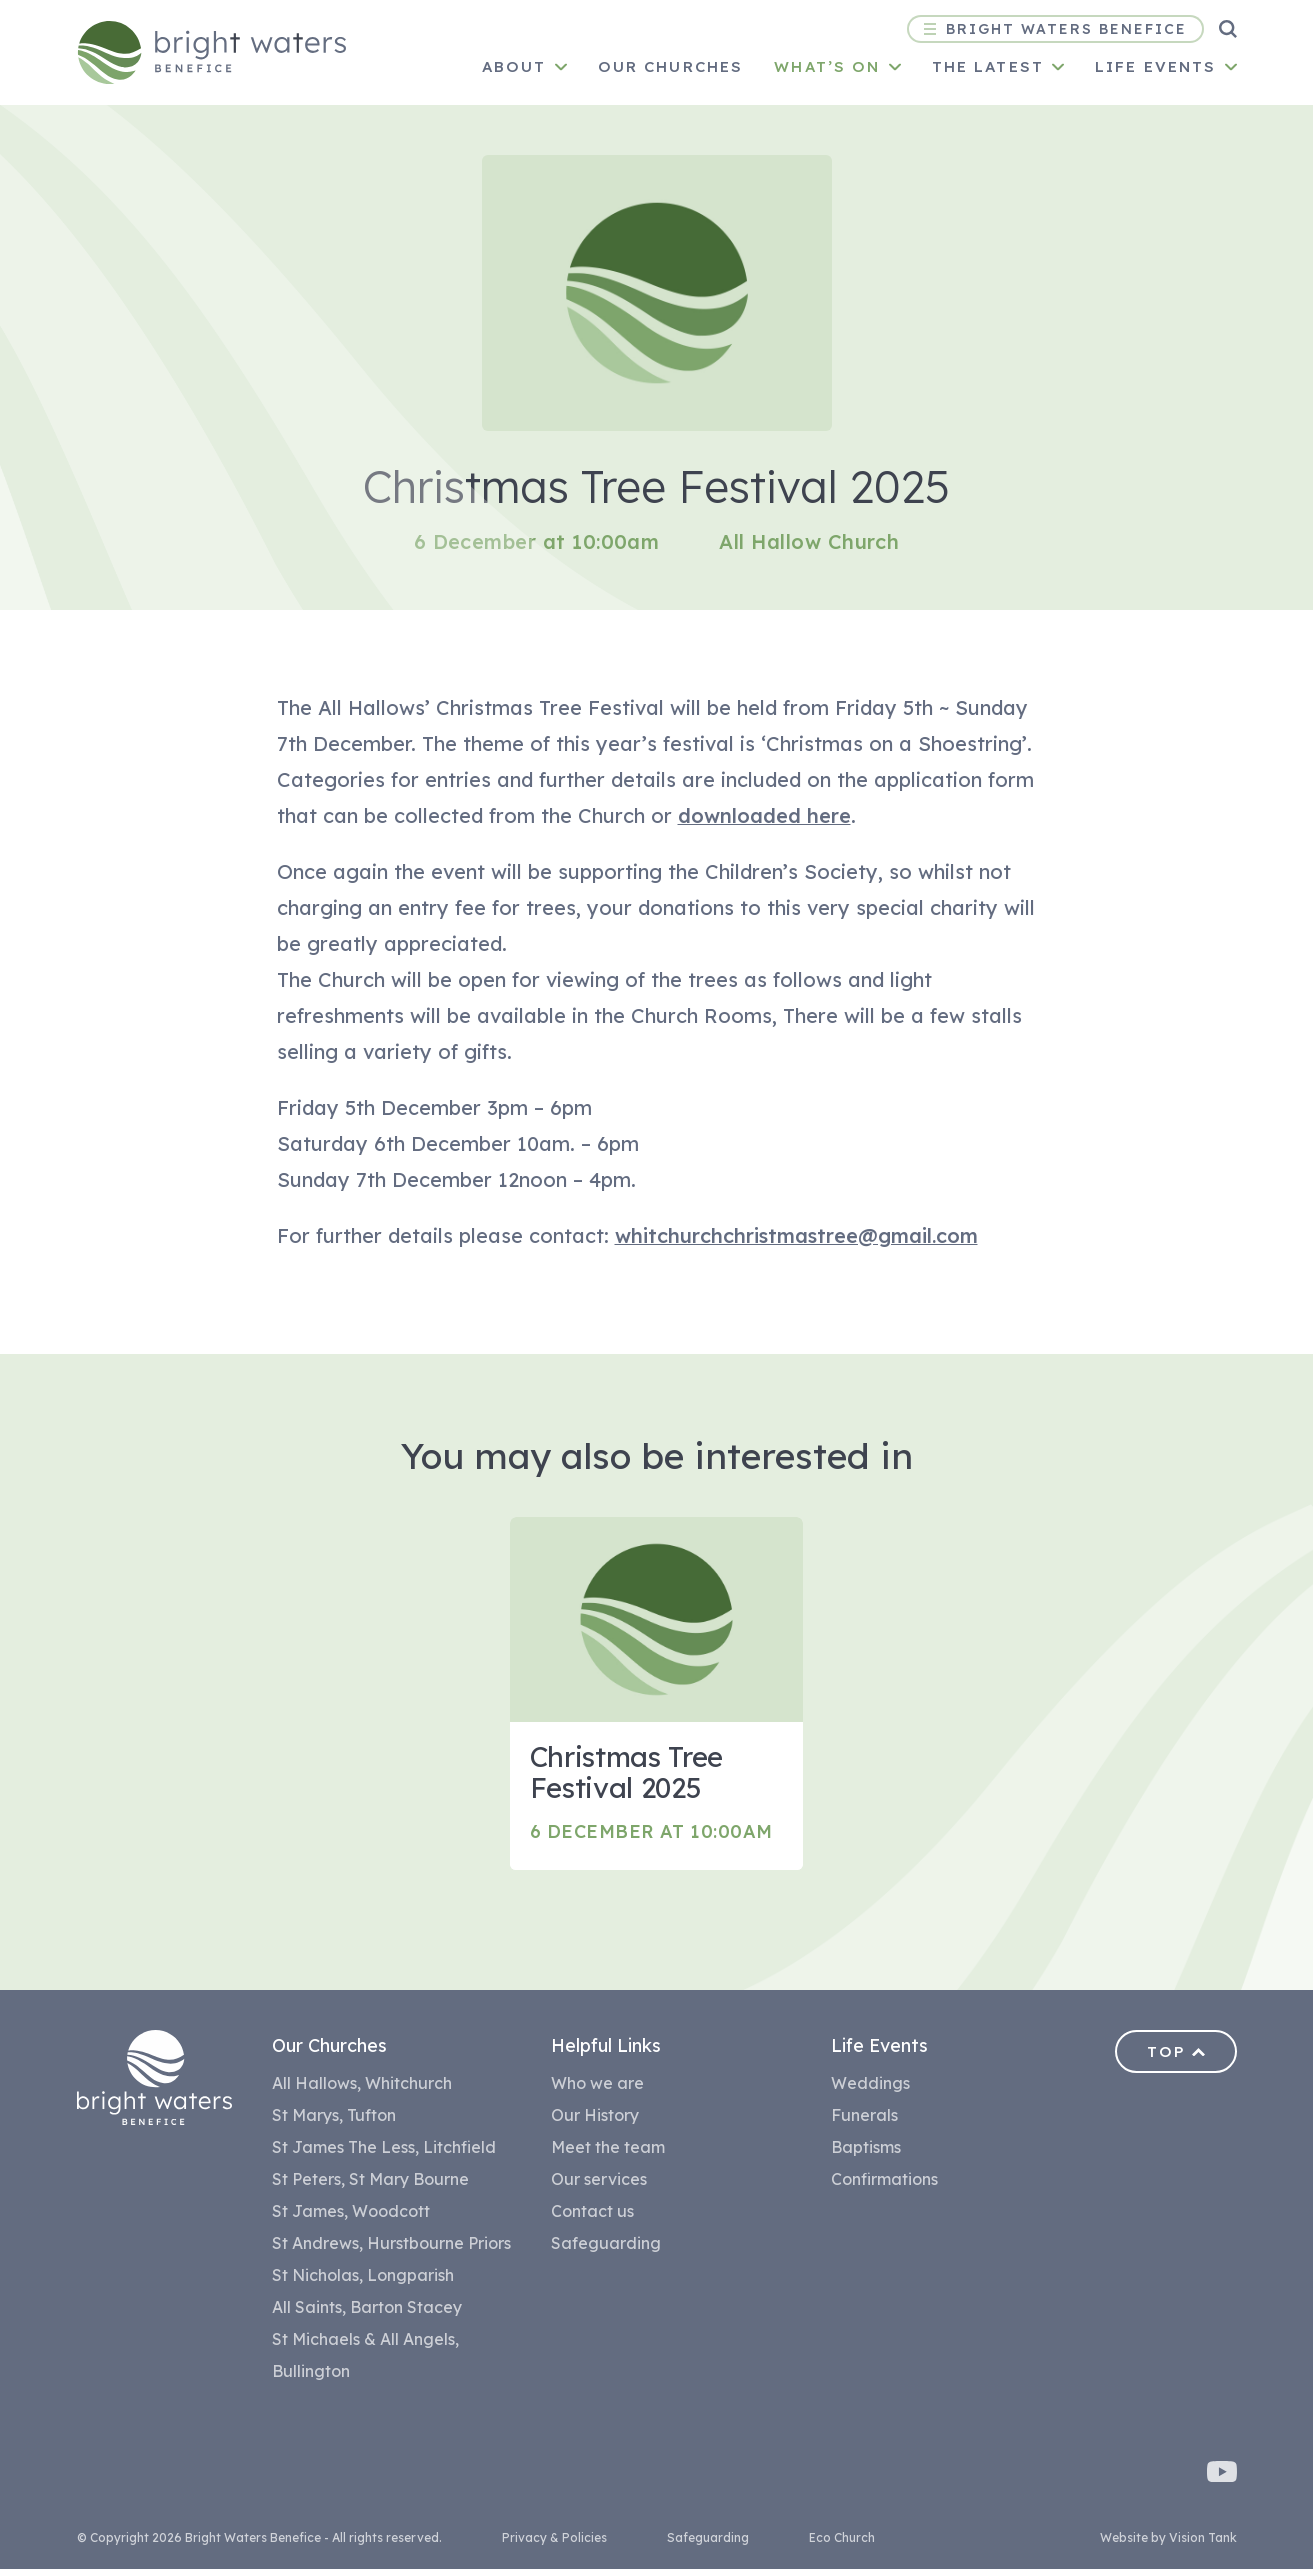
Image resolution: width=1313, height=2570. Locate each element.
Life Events (1156, 66)
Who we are (597, 2084)
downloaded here (764, 815)
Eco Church (842, 2538)
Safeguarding (606, 2244)
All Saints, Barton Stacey (367, 2308)
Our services (599, 2180)
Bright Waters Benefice (1055, 29)
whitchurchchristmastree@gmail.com (796, 1235)
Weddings (870, 2084)
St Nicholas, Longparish (363, 2276)
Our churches (671, 66)
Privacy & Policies (554, 2538)
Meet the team (608, 2148)
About (514, 66)
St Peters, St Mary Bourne (370, 2180)
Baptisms (866, 2148)
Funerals (864, 2116)
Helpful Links (606, 2046)
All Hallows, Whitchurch (362, 2084)
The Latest (988, 66)
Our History (595, 2116)
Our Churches (329, 2046)
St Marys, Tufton (334, 2116)
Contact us (592, 2212)
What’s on (827, 66)
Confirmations (884, 2180)
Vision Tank (1203, 2538)
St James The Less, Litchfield (384, 2148)
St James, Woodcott (351, 2212)
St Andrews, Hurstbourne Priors (391, 2244)
